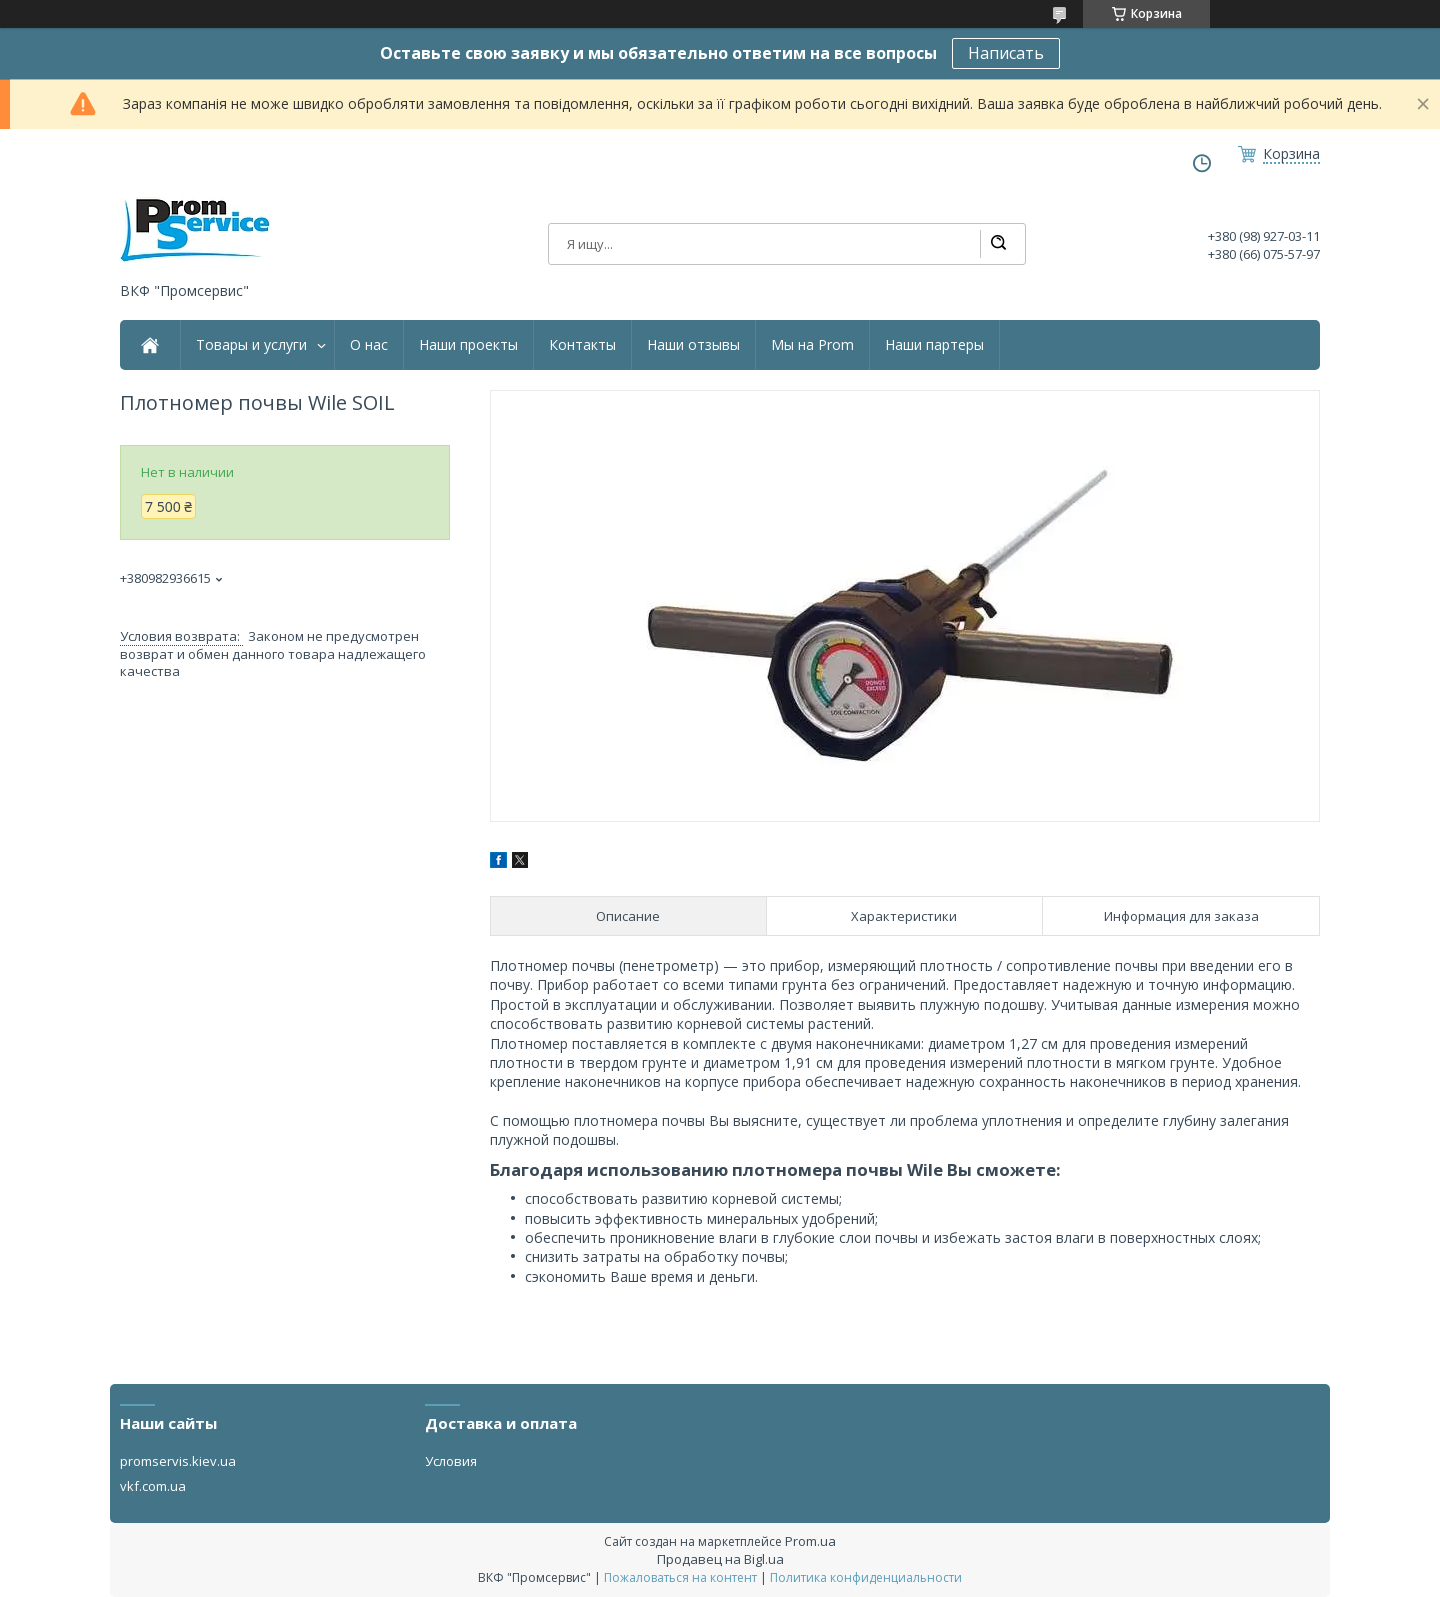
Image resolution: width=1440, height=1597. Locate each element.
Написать (1006, 53)
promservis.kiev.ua (178, 1461)
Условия (451, 1461)
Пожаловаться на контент (680, 1577)
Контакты (582, 345)
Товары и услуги (251, 345)
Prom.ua (810, 1541)
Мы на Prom (812, 345)
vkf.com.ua (153, 1486)
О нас (369, 345)
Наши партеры (934, 345)
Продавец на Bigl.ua (720, 1559)
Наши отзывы (693, 345)
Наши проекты (468, 345)
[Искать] (998, 244)
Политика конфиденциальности (866, 1577)
